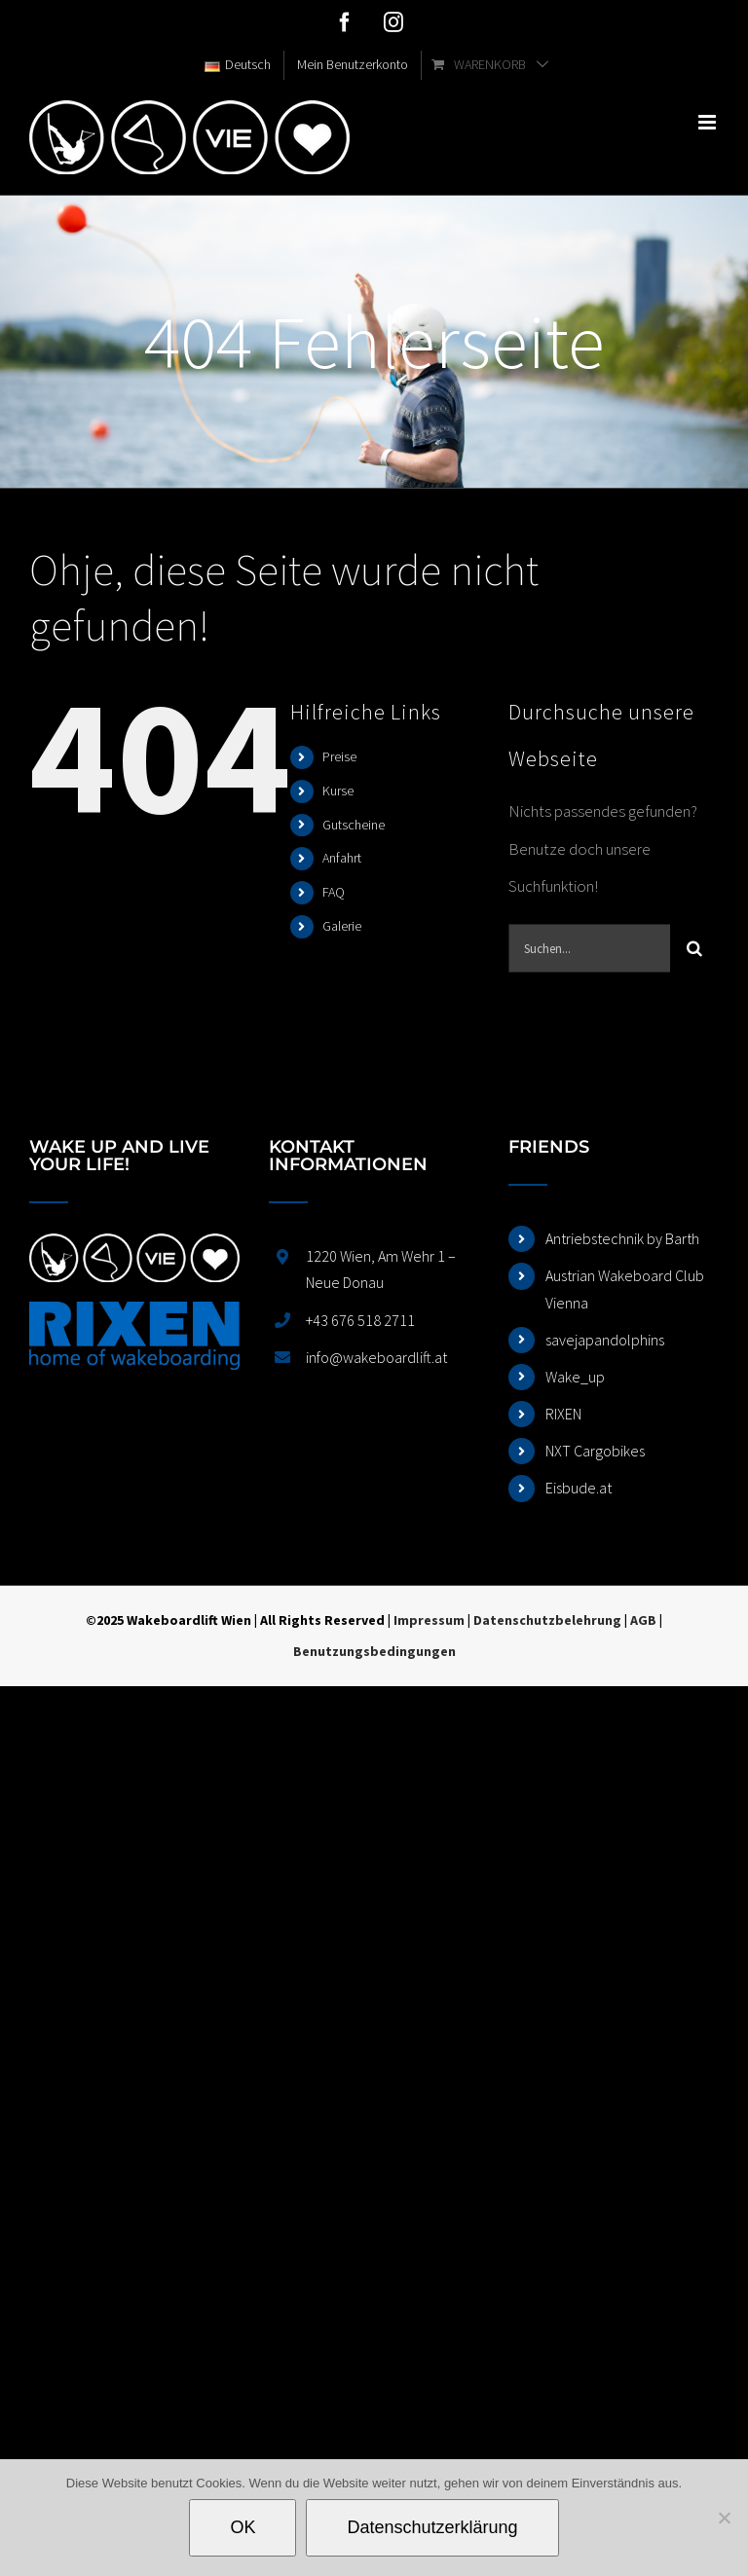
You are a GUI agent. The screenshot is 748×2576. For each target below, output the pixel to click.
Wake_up (575, 1376)
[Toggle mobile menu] (708, 122)
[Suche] (694, 948)
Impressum (429, 1620)
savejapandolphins (604, 1339)
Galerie (341, 926)
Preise (339, 756)
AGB (643, 1620)
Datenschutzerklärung (432, 2527)
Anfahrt (341, 857)
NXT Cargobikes (595, 1450)
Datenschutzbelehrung (547, 1620)
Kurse (338, 790)
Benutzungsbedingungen (374, 1651)
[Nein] (723, 2517)
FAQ (333, 892)
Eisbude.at (578, 1487)
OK (242, 2527)
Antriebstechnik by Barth (622, 1238)
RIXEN (563, 1413)
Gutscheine (353, 824)
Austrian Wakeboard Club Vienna (624, 1288)
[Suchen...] (589, 948)
